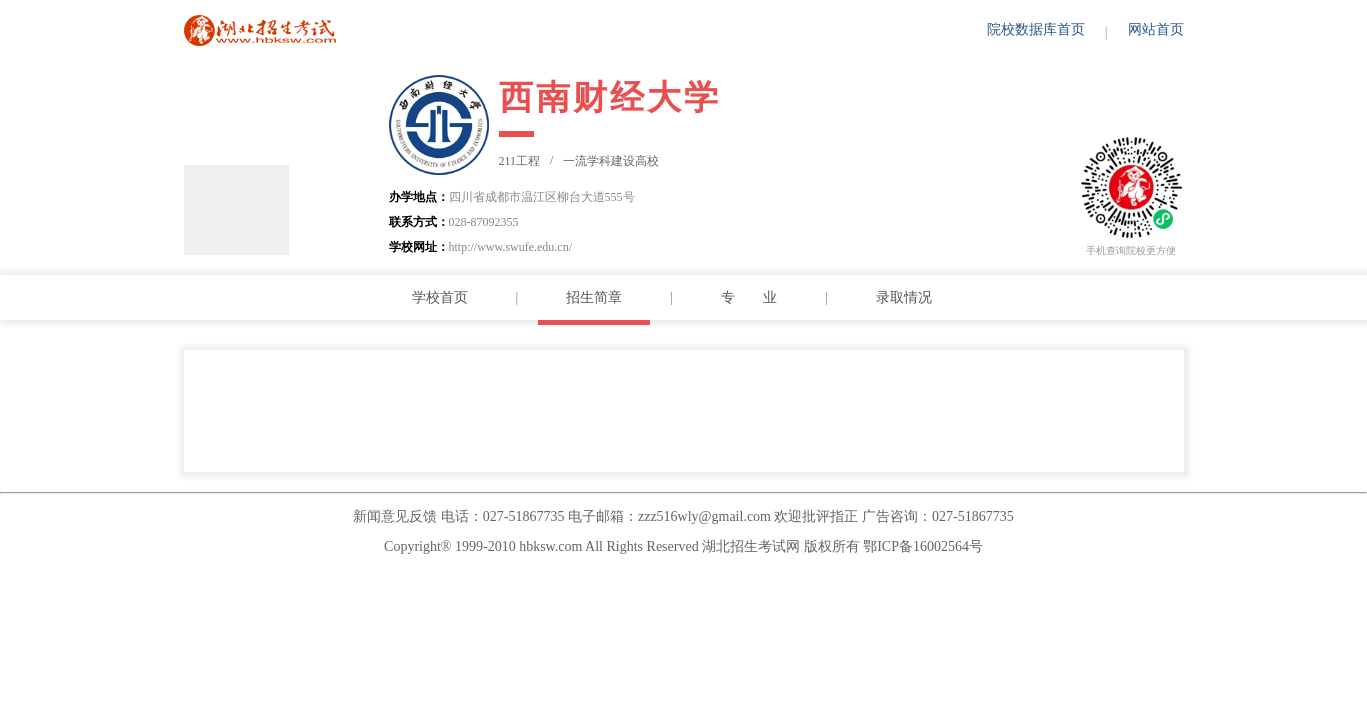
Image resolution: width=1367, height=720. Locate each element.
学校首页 (440, 297)
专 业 (749, 297)
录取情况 (904, 297)
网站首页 (1156, 29)
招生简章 (594, 297)
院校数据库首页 (1036, 29)
